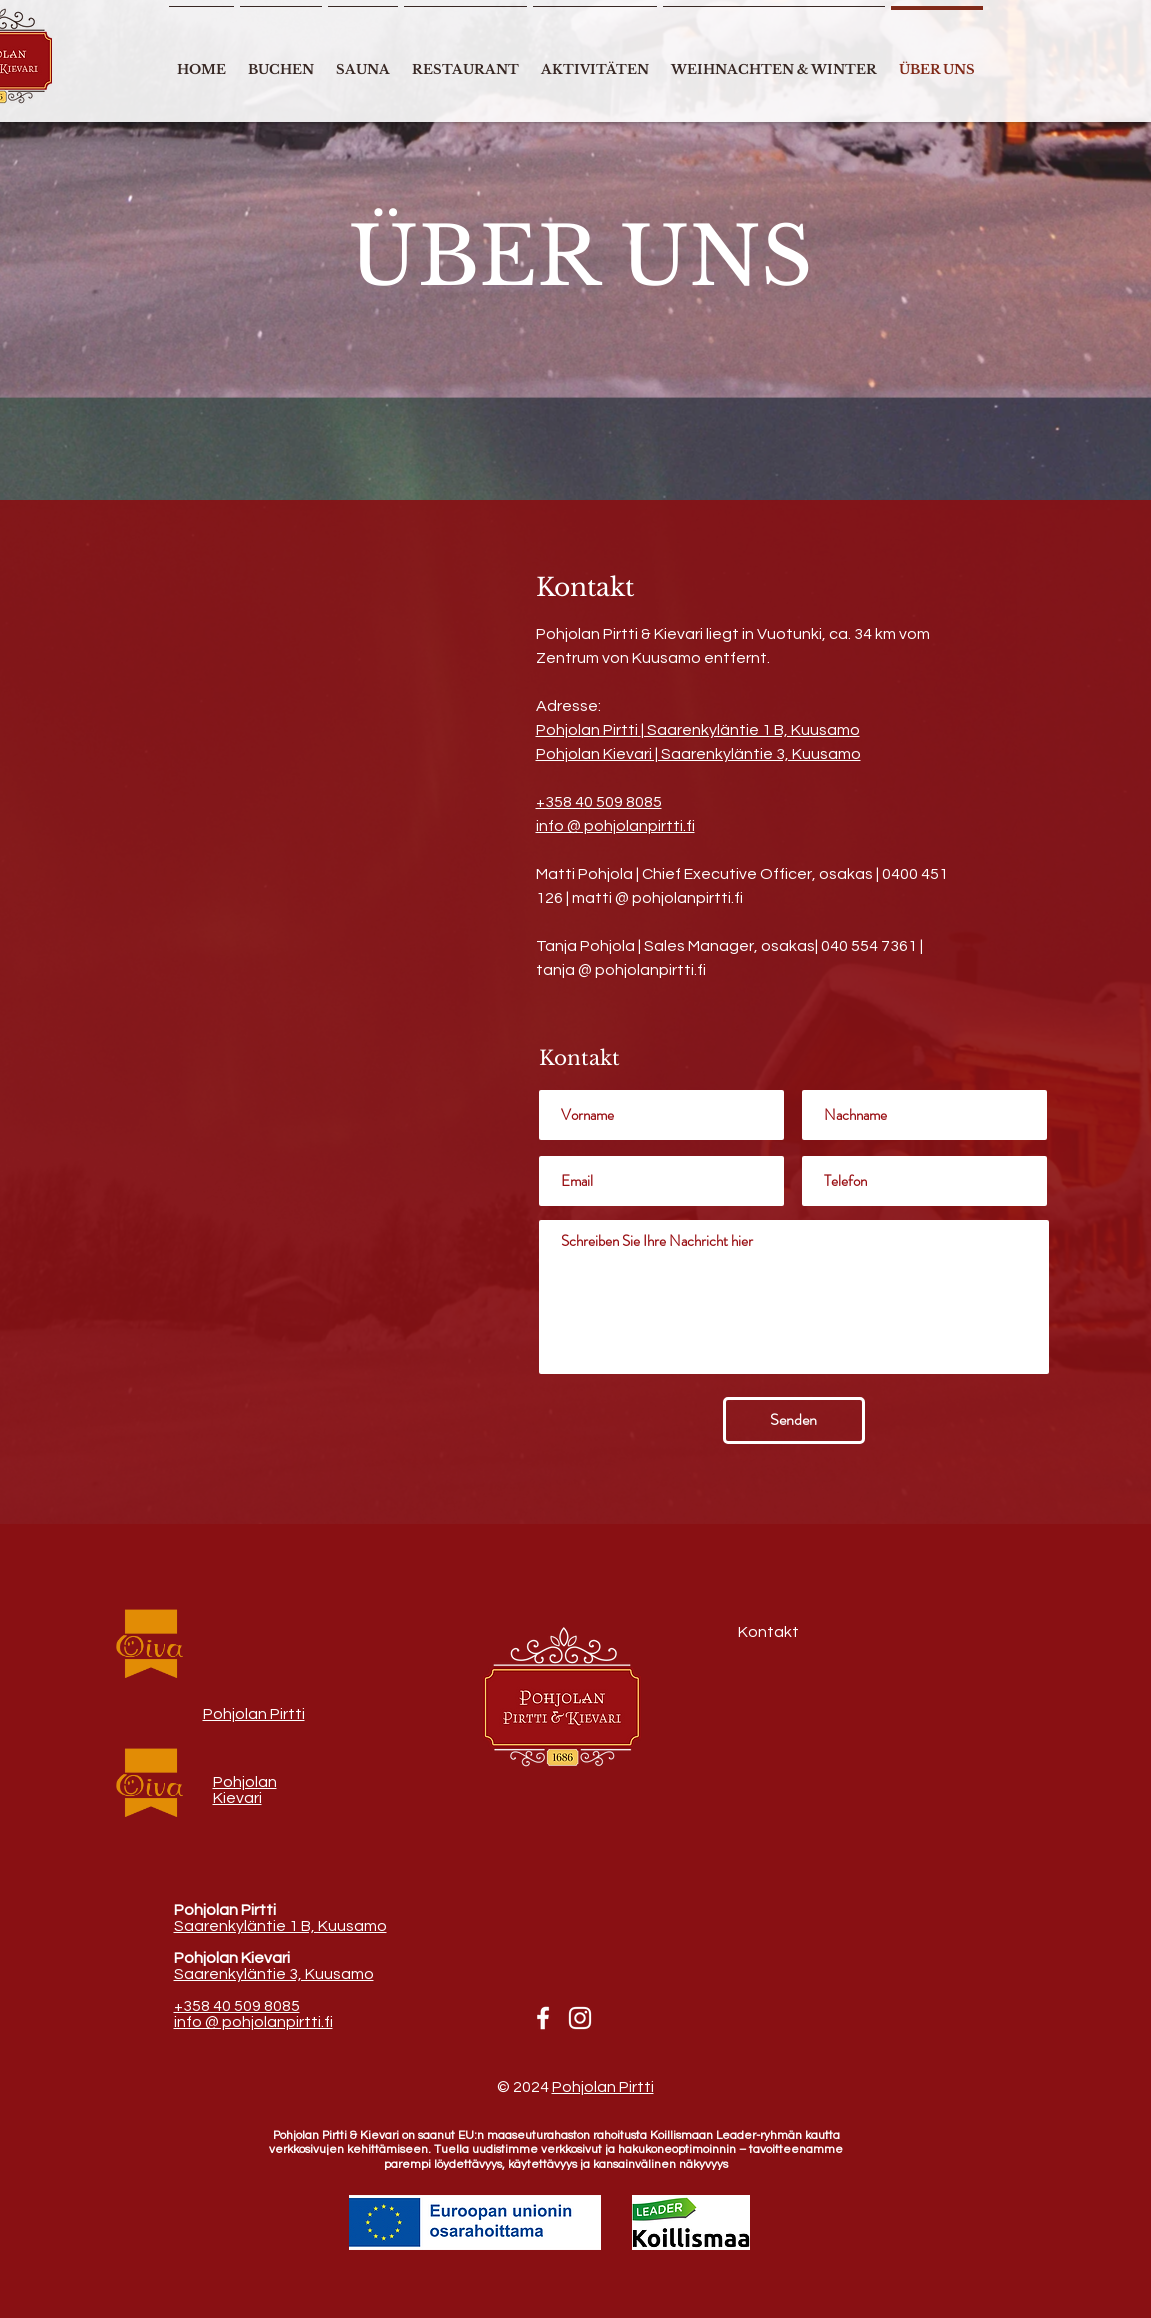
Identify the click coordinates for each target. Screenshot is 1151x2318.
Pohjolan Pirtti (254, 1714)
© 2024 (524, 2087)
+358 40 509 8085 (599, 802)
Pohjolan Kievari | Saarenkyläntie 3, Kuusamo (698, 754)
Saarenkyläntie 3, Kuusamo (274, 1974)
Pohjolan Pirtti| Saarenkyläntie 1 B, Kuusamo (698, 730)
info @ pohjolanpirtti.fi (615, 826)
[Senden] (794, 1420)
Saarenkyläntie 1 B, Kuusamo (280, 1926)
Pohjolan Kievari (245, 1790)
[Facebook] (543, 2018)
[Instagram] (580, 2018)
